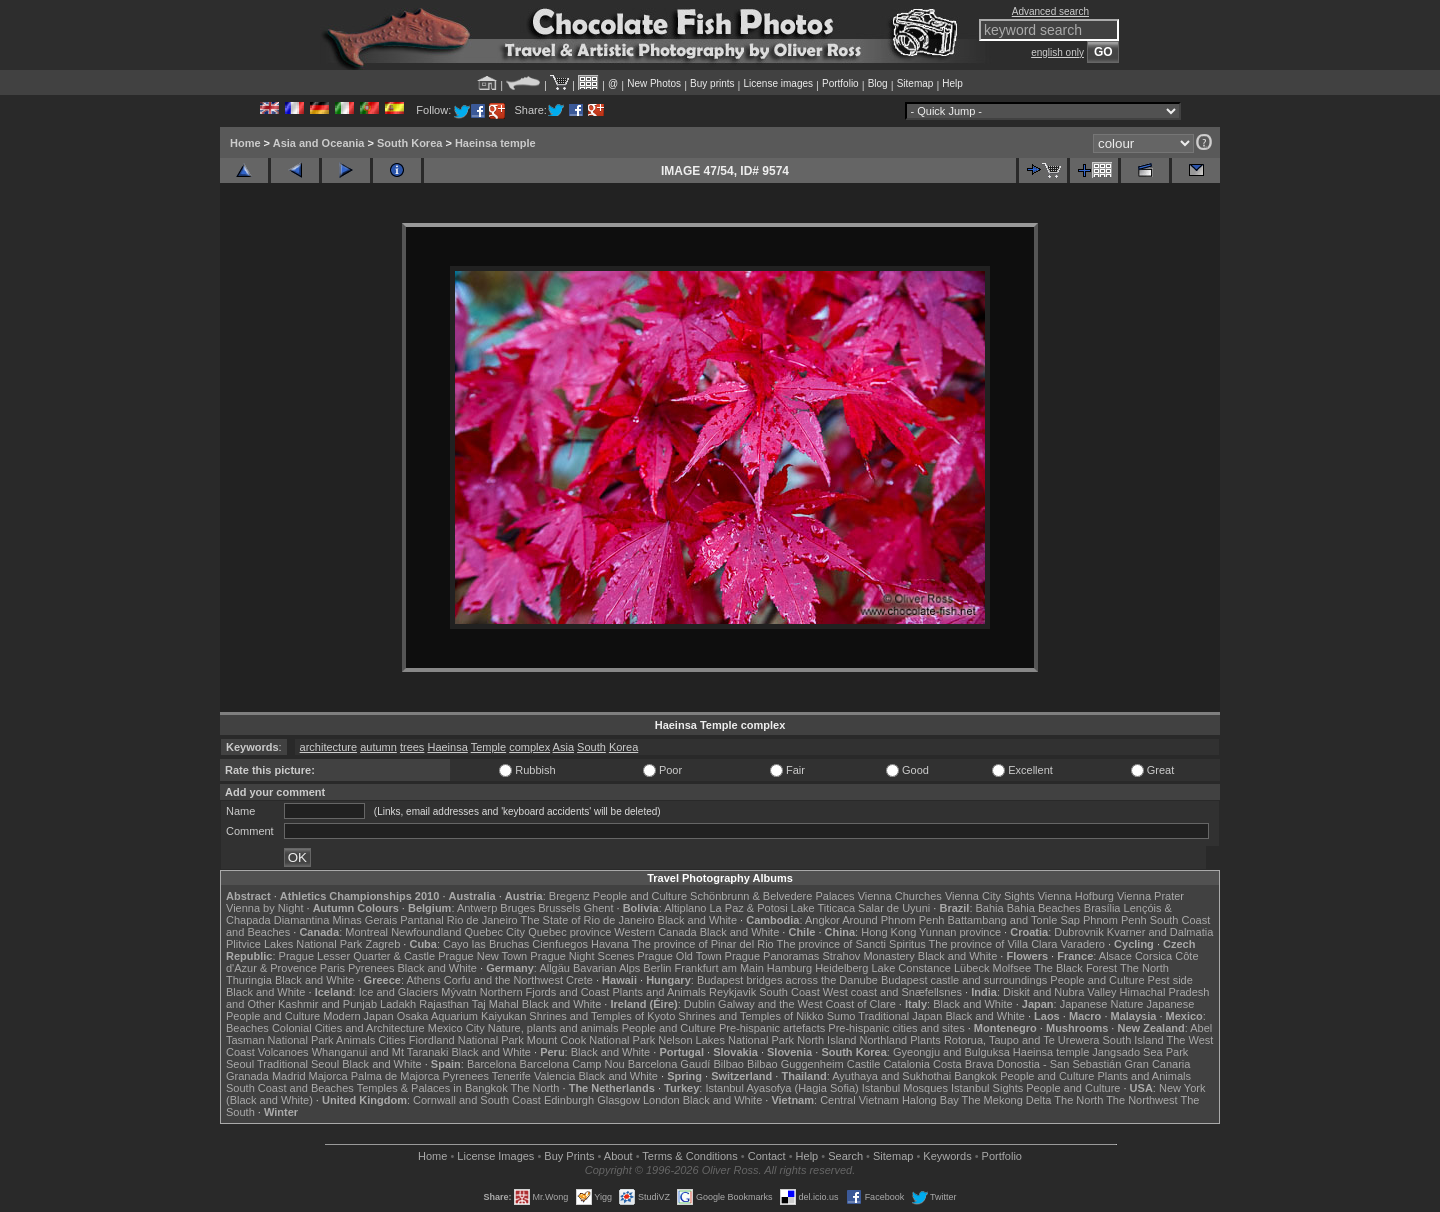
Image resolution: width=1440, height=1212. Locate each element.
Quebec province (569, 932)
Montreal (366, 932)
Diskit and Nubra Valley (1060, 992)
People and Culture (640, 896)
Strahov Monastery (868, 956)
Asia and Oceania (319, 143)
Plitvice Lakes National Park (294, 944)
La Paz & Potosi (749, 908)
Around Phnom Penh (893, 920)
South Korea (409, 143)
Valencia (554, 1076)
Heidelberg (841, 968)
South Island (1133, 1040)
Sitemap (915, 83)
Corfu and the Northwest (503, 980)
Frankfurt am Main (719, 968)
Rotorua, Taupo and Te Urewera (1022, 1040)
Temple (488, 747)
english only (1057, 52)
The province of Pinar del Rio (703, 944)
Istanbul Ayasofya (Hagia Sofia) (781, 1088)
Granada (247, 1076)
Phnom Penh (1115, 920)
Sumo (841, 1016)
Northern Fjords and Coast (545, 992)
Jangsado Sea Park (1140, 1052)
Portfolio (840, 83)
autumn (378, 747)
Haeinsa (447, 747)
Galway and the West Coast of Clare (807, 1004)
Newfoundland (426, 932)
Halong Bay (930, 1100)
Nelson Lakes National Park (726, 1040)
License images (778, 83)
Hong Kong (888, 932)
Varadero (1082, 944)
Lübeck (971, 968)
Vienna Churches (900, 896)
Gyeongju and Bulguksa (951, 1052)
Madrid (289, 1076)
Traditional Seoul (298, 1064)
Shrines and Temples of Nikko (750, 1016)
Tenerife (511, 1076)
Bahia (990, 908)
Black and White (697, 920)
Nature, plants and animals (553, 1028)
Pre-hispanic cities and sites (896, 1028)
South (591, 747)
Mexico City (456, 1028)
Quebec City (495, 932)
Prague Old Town (679, 956)
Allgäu (554, 968)
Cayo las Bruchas (486, 944)
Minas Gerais (364, 920)
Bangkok (975, 1076)
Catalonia (906, 1064)
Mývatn (458, 992)
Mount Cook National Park (591, 1040)
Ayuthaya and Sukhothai (891, 1076)
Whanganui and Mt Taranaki (380, 1052)
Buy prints (712, 83)
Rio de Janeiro (482, 920)
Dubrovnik (1079, 932)
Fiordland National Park (466, 1040)
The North (1144, 968)
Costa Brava (963, 1064)
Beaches (247, 1028)
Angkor (822, 920)
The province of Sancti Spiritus (851, 944)
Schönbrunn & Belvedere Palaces (772, 896)
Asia (563, 747)
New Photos (654, 83)
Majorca (328, 1076)
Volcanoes (283, 1052)
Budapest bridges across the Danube (787, 980)
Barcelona (492, 1064)
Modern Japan (358, 1016)
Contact (767, 1156)
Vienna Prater (1150, 896)
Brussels (559, 908)
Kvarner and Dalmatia (1160, 932)
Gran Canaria (1157, 1064)
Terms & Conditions (689, 1156)
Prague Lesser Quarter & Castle (357, 956)
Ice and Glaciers (398, 992)
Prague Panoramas (772, 956)
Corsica (1153, 956)
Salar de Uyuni (894, 908)
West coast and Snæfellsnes (892, 992)
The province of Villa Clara (993, 944)
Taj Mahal (495, 1004)
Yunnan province (960, 932)
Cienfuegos (560, 944)
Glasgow (618, 1100)
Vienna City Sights (990, 896)
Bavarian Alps (606, 968)
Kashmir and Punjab (327, 1004)
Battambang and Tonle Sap (1013, 920)
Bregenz (569, 896)
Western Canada (655, 932)
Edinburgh (569, 1100)
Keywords (947, 1156)
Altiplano (685, 908)
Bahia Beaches (1044, 908)
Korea (623, 747)
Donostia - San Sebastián (1059, 1064)
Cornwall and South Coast (477, 1100)
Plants (925, 1040)
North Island (826, 1040)
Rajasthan (444, 1004)
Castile (864, 1064)
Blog (878, 83)
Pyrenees (371, 968)
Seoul (240, 1064)
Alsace (1115, 956)
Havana (610, 944)
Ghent (599, 908)
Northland (884, 1040)
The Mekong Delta (1007, 1100)
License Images (495, 1156)
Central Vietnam (859, 1100)
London (661, 1100)
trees (412, 747)
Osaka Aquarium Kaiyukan (462, 1016)
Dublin (699, 1004)
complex (529, 747)
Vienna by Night (264, 908)
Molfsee (1012, 968)
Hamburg (789, 968)
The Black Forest (1075, 968)
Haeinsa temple (495, 143)
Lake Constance (911, 968)
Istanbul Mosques (905, 1088)
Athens (423, 980)
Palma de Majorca (395, 1076)
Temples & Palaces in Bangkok (432, 1088)
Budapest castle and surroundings (964, 980)
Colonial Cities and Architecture (348, 1028)
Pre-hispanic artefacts (772, 1028)
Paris (332, 968)
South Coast (789, 992)
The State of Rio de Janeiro (588, 920)
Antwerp (477, 908)
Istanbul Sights (987, 1088)
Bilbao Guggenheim (795, 1064)
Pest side (1170, 980)
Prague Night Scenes (582, 956)
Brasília (1102, 908)
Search (845, 1156)
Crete (579, 980)
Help (952, 83)
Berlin (657, 968)
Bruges (517, 908)
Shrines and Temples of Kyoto (602, 1016)
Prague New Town (482, 956)
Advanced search (1050, 11)
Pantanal (421, 920)
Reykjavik (732, 992)
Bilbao (728, 1064)
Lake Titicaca (823, 908)
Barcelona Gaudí (669, 1064)
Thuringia (249, 980)
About (618, 1156)
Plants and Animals (659, 992)
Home (245, 143)
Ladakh (398, 1004)
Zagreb (382, 944)
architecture (328, 747)
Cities (392, 1040)
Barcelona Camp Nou (572, 1064)
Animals (355, 1040)
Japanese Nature (1102, 1004)
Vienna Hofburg (1076, 896)
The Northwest (1142, 1100)
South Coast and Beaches (290, 1088)
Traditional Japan (900, 1016)
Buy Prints (569, 1156)
